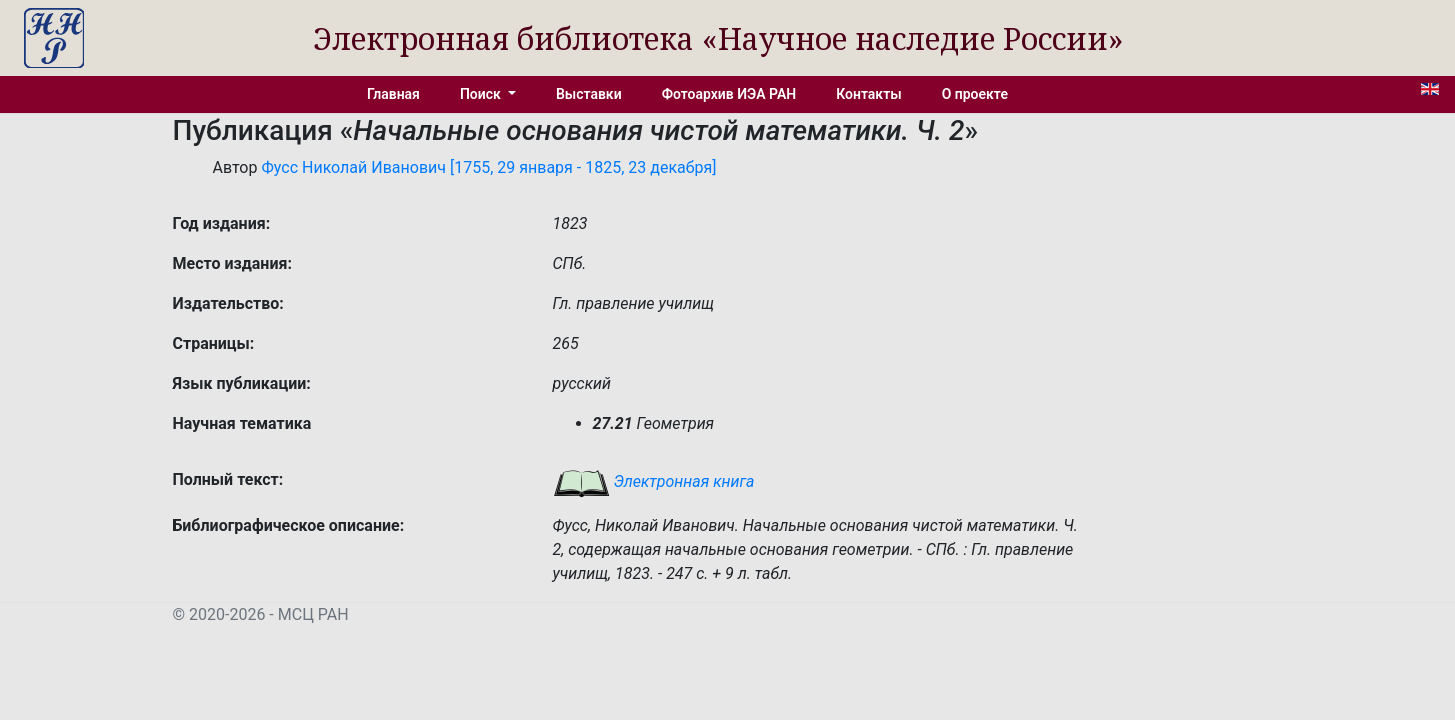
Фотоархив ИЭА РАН (729, 94)
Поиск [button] (482, 94)
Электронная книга (654, 481)
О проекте (975, 94)
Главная (393, 94)
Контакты (868, 94)
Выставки (589, 94)
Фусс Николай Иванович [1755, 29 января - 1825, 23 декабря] (488, 167)
